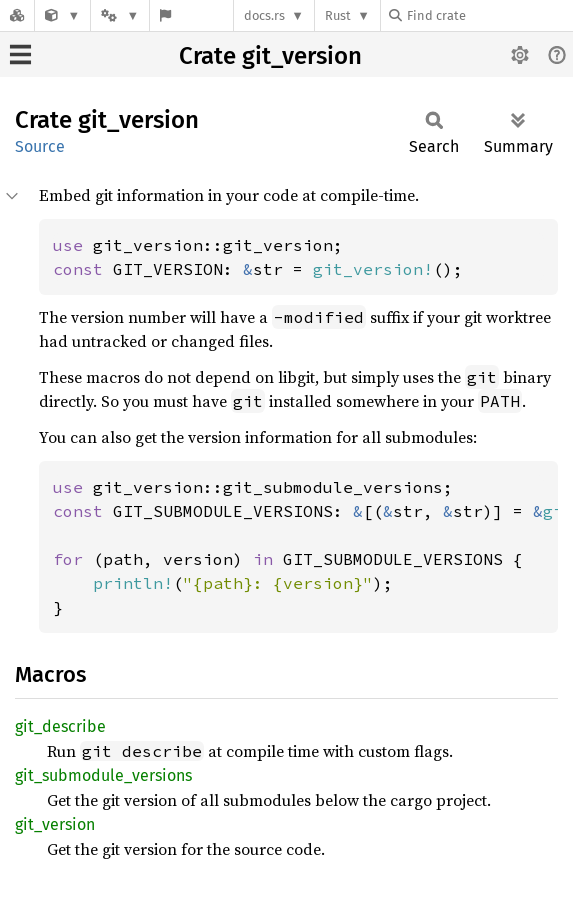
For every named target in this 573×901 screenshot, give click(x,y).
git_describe (60, 726)
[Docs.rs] (17, 15)
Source (40, 146)
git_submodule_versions (103, 775)
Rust (338, 15)
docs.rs (264, 15)
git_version (55, 824)
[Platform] (120, 15)
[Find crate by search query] (489, 15)
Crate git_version (270, 56)
